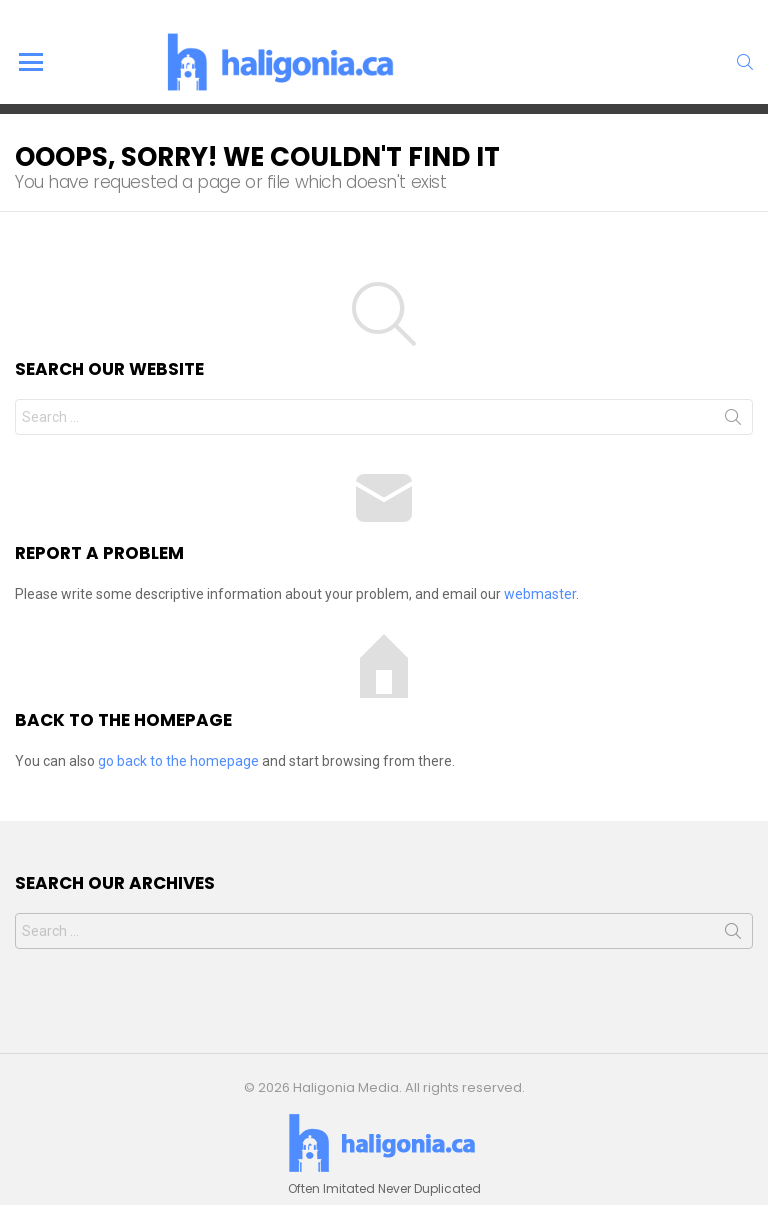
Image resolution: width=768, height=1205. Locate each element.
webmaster (540, 594)
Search (733, 421)
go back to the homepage (178, 761)
